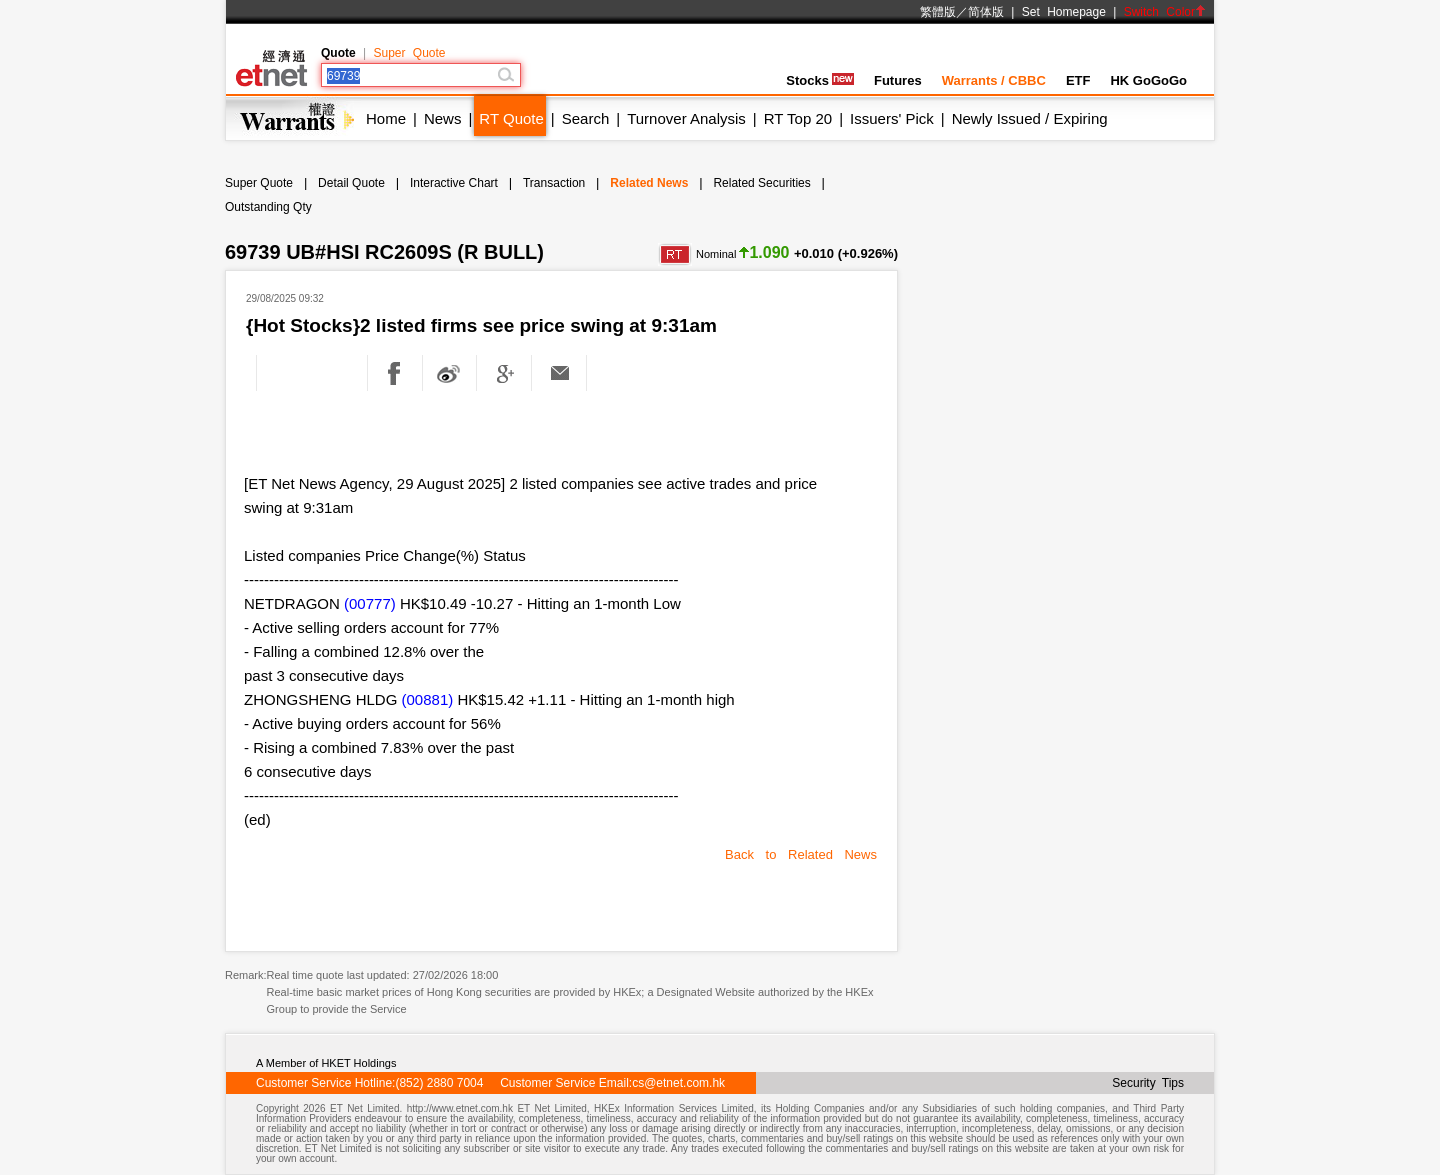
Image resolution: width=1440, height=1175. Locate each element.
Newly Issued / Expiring (1030, 118)
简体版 (986, 12)
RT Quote (511, 118)
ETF (1078, 80)
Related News (649, 183)
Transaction (554, 183)
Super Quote (409, 53)
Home (386, 118)
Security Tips (1148, 1083)
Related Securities (761, 183)
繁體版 (938, 12)
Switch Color (1165, 12)
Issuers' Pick (892, 118)
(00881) (428, 699)
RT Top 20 (798, 118)
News (443, 118)
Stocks (820, 80)
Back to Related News (801, 854)
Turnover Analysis (686, 118)
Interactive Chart (454, 183)
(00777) (370, 603)
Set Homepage (1064, 12)
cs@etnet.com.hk (678, 1083)
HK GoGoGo (1148, 80)
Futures (898, 80)
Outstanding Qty (268, 207)
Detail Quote (351, 183)
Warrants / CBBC (994, 80)
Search (586, 118)
